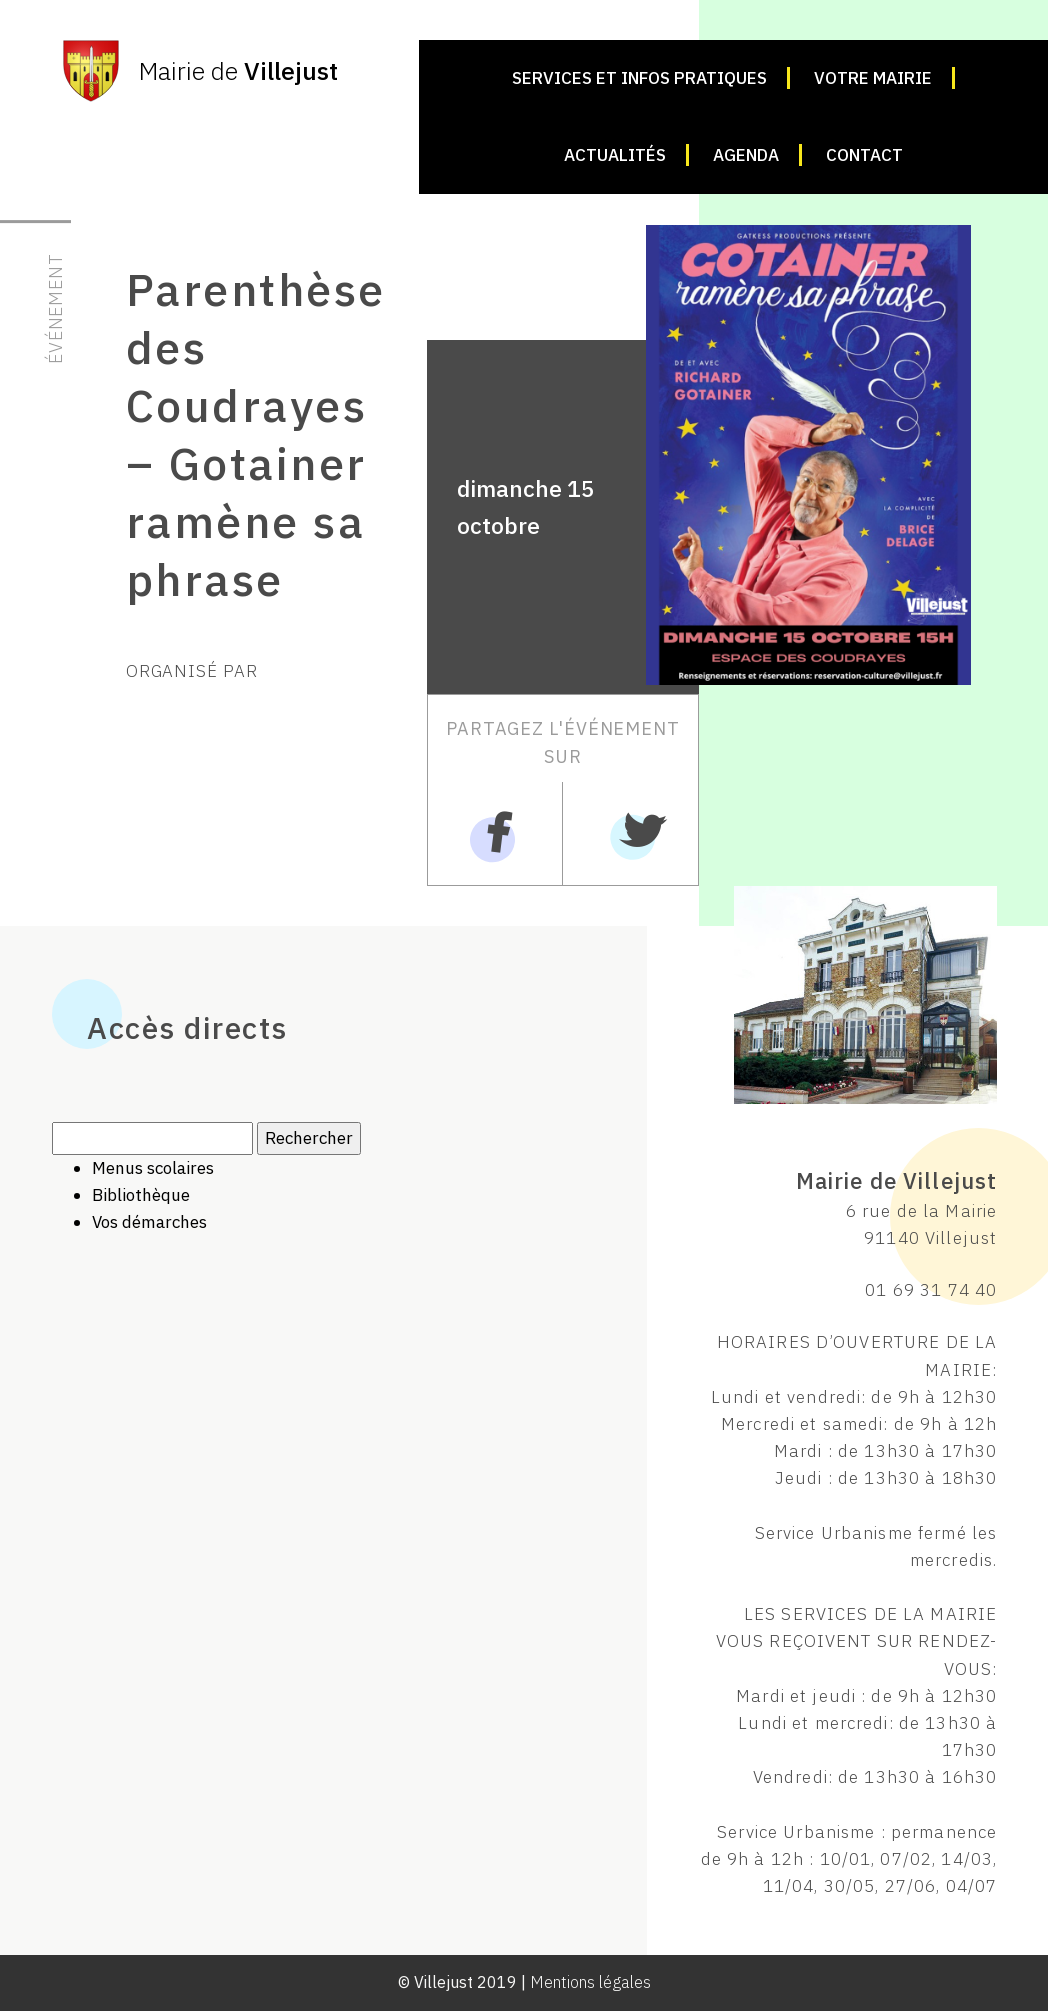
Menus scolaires (153, 1168)
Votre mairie (873, 78)
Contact (864, 155)
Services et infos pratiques (639, 78)
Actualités (615, 155)
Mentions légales (590, 1982)
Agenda (746, 155)
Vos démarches (149, 1222)
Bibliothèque (141, 1195)
